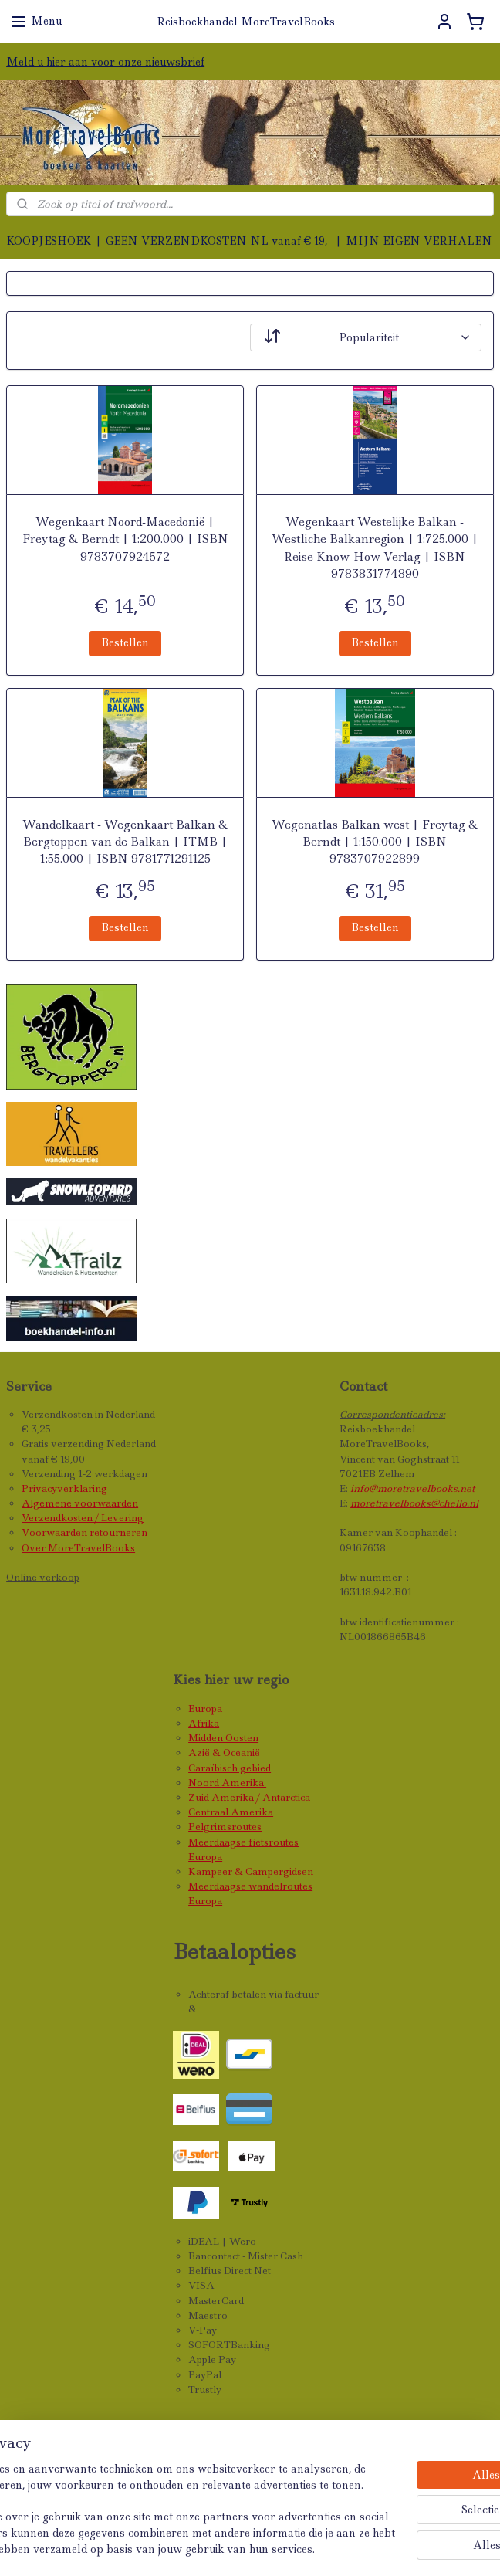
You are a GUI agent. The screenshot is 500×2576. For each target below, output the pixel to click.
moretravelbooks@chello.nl (414, 1503)
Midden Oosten (223, 1737)
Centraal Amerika (230, 1811)
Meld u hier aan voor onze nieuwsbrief (105, 62)
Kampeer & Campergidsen (250, 1871)
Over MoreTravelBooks (78, 1547)
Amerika (243, 1782)
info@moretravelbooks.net (412, 1488)
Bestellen (125, 642)
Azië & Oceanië (224, 1752)
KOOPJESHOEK (48, 241)
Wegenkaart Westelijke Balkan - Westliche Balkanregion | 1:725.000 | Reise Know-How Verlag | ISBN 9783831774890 (375, 547)
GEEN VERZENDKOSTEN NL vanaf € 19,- (218, 241)
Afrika (203, 1723)
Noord (204, 1782)
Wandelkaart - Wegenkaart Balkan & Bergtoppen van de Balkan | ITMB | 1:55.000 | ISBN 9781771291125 (125, 842)
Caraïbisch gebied (229, 1767)
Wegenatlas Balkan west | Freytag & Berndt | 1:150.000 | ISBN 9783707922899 (375, 842)
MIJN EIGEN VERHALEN (419, 241)
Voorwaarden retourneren (84, 1532)
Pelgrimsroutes (225, 1826)
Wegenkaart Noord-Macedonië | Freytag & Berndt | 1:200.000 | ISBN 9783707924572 (125, 539)
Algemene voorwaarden (80, 1503)
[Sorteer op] (366, 337)
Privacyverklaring (64, 1488)
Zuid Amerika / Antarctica (249, 1797)
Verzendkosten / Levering (83, 1517)
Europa (205, 1708)
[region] (148, 2478)
